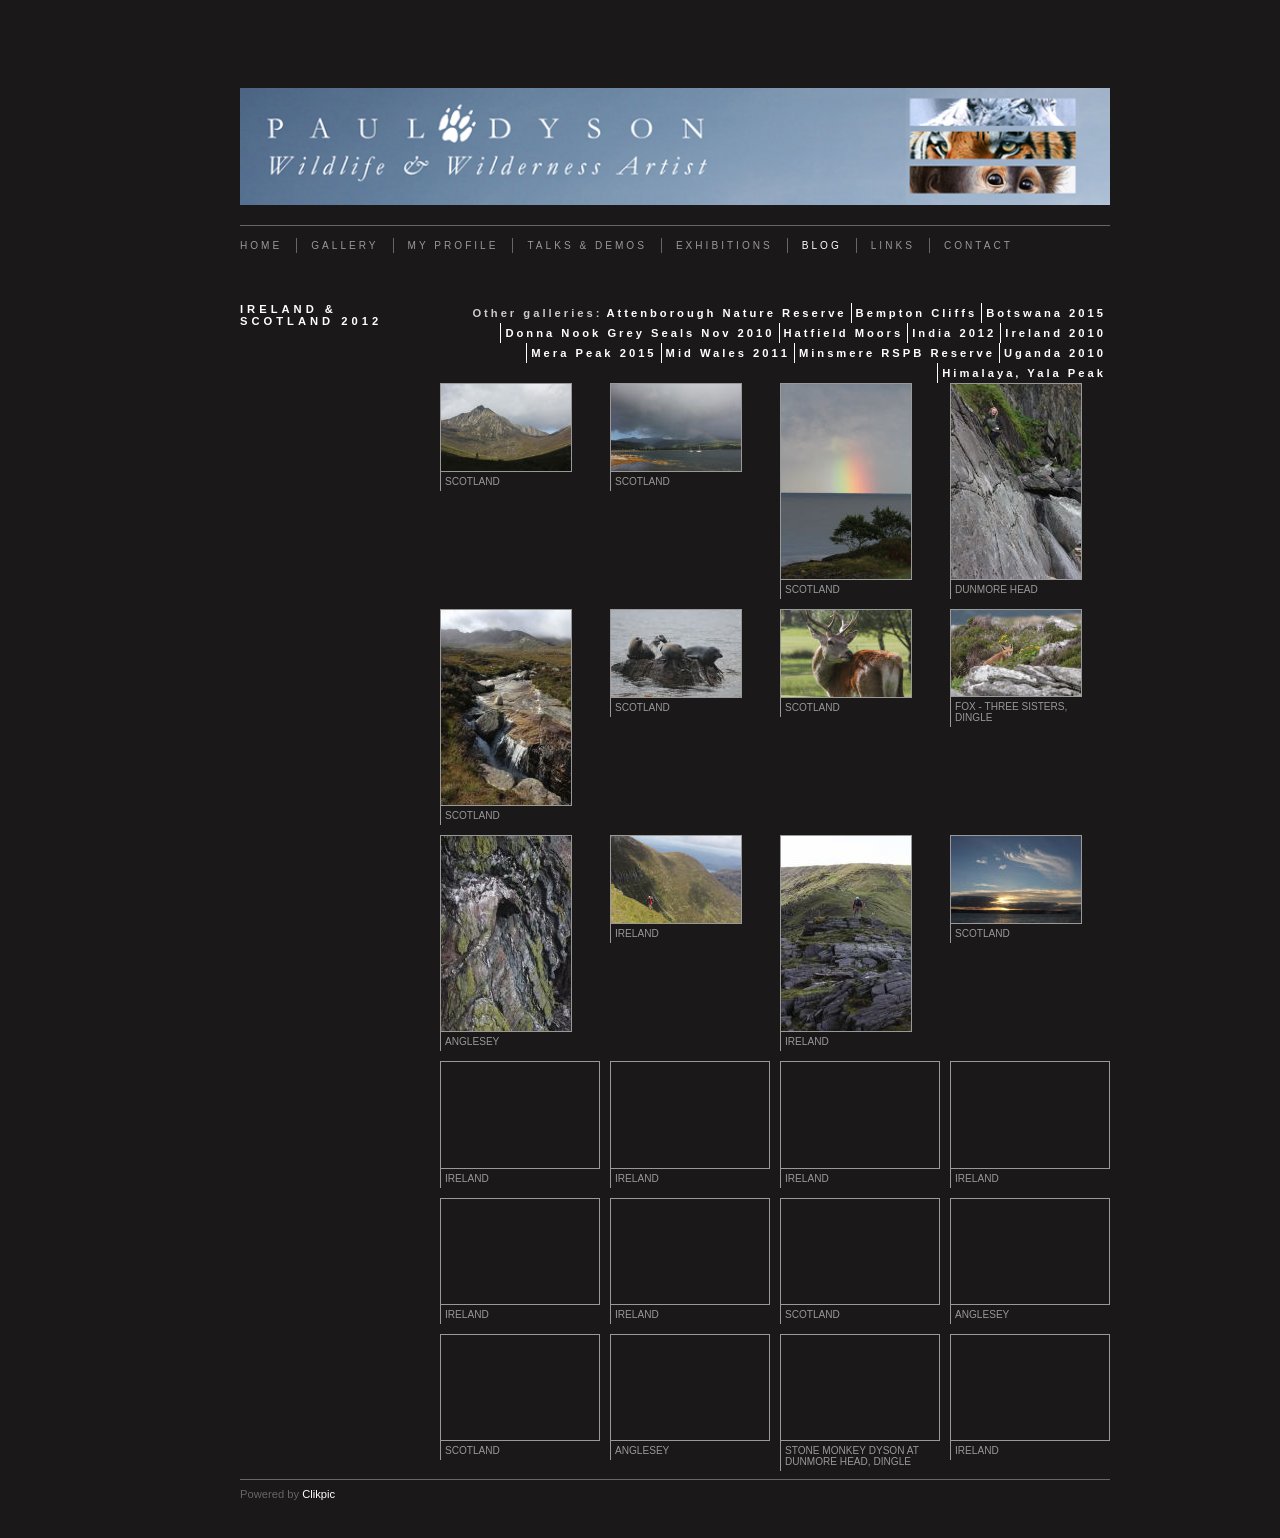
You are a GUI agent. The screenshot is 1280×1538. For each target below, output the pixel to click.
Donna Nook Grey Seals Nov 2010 (639, 333)
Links (893, 245)
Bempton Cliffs (917, 313)
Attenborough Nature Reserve (726, 313)
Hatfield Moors (844, 333)
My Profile (453, 245)
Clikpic (318, 1494)
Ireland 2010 (1055, 333)
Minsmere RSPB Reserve (897, 353)
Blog (822, 245)
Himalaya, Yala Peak (1024, 373)
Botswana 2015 (1046, 313)
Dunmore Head (996, 589)
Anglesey (472, 1041)
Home (261, 245)
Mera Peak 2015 (593, 353)
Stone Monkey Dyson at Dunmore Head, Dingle (852, 1456)
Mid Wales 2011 (728, 353)
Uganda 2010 (1055, 353)
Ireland (637, 933)
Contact (978, 245)
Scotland (472, 481)
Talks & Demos (586, 245)
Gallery (344, 245)
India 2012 (954, 333)
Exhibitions (724, 245)
